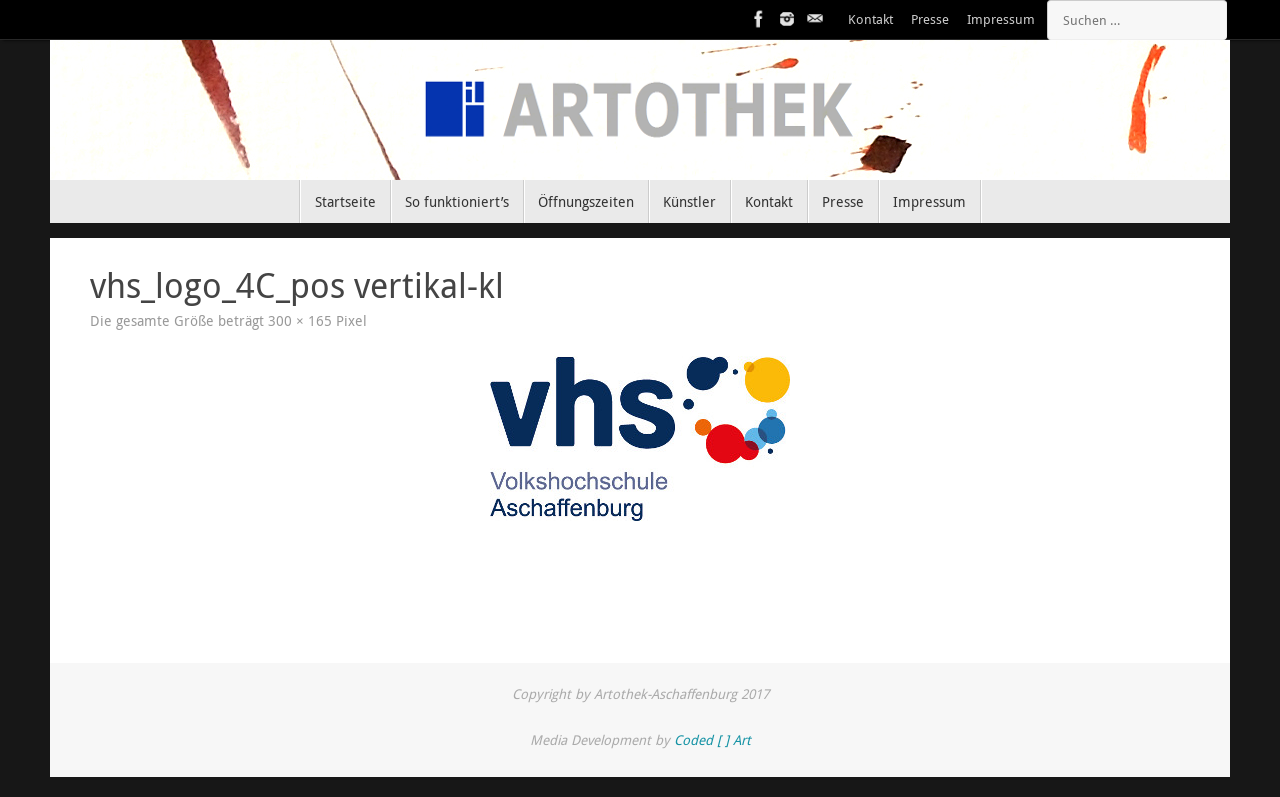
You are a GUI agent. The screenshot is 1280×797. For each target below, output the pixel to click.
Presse (930, 19)
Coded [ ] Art (712, 740)
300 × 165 (300, 321)
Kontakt (870, 19)
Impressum (1001, 19)
